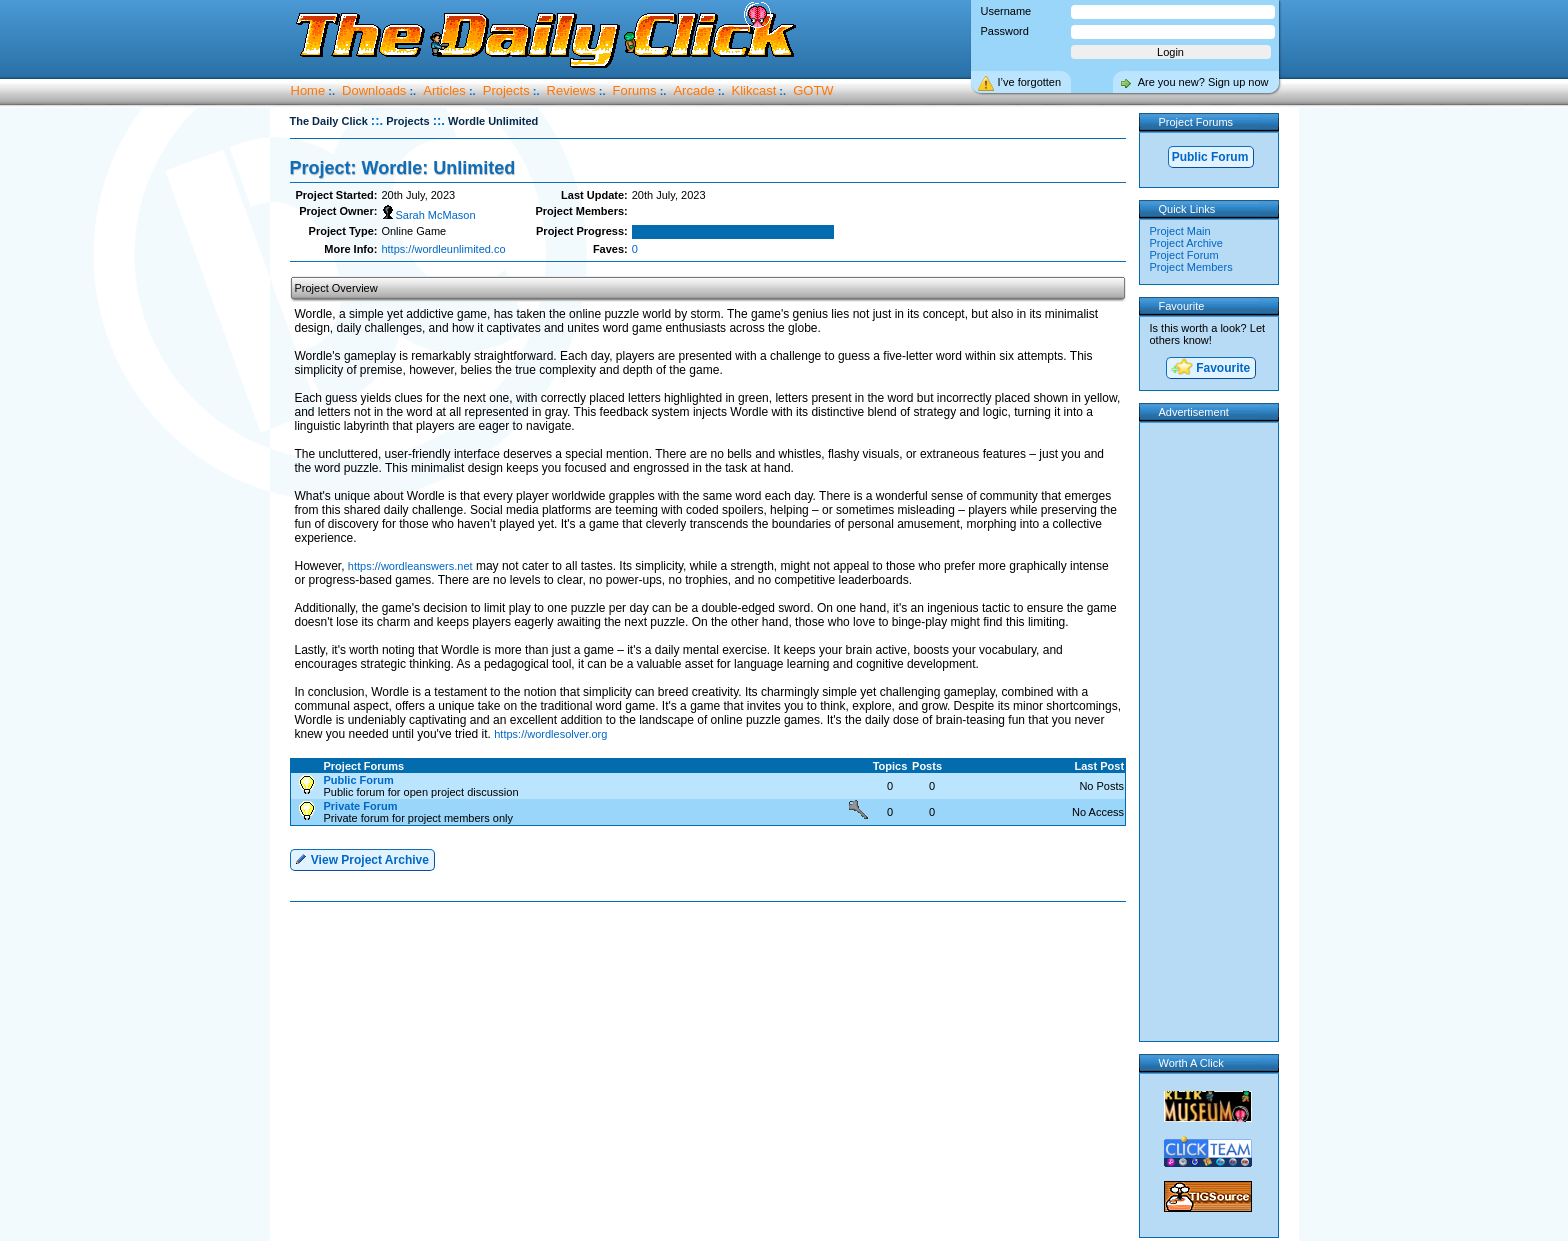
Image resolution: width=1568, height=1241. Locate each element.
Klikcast (754, 90)
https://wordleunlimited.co (443, 249)
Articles (444, 90)
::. (377, 120)
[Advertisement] (712, 966)
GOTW (813, 90)
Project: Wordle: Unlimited (403, 168)
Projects (506, 90)
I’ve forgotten (1030, 82)
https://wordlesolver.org (550, 734)
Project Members (1191, 267)
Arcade (693, 90)
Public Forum (1210, 157)
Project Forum (1184, 255)
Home (308, 90)
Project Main (1180, 231)
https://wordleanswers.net (410, 566)
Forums (635, 90)
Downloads (374, 90)
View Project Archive (361, 858)
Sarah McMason (428, 215)
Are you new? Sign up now (1203, 82)
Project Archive (1186, 243)
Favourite (1210, 368)
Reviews (571, 90)
